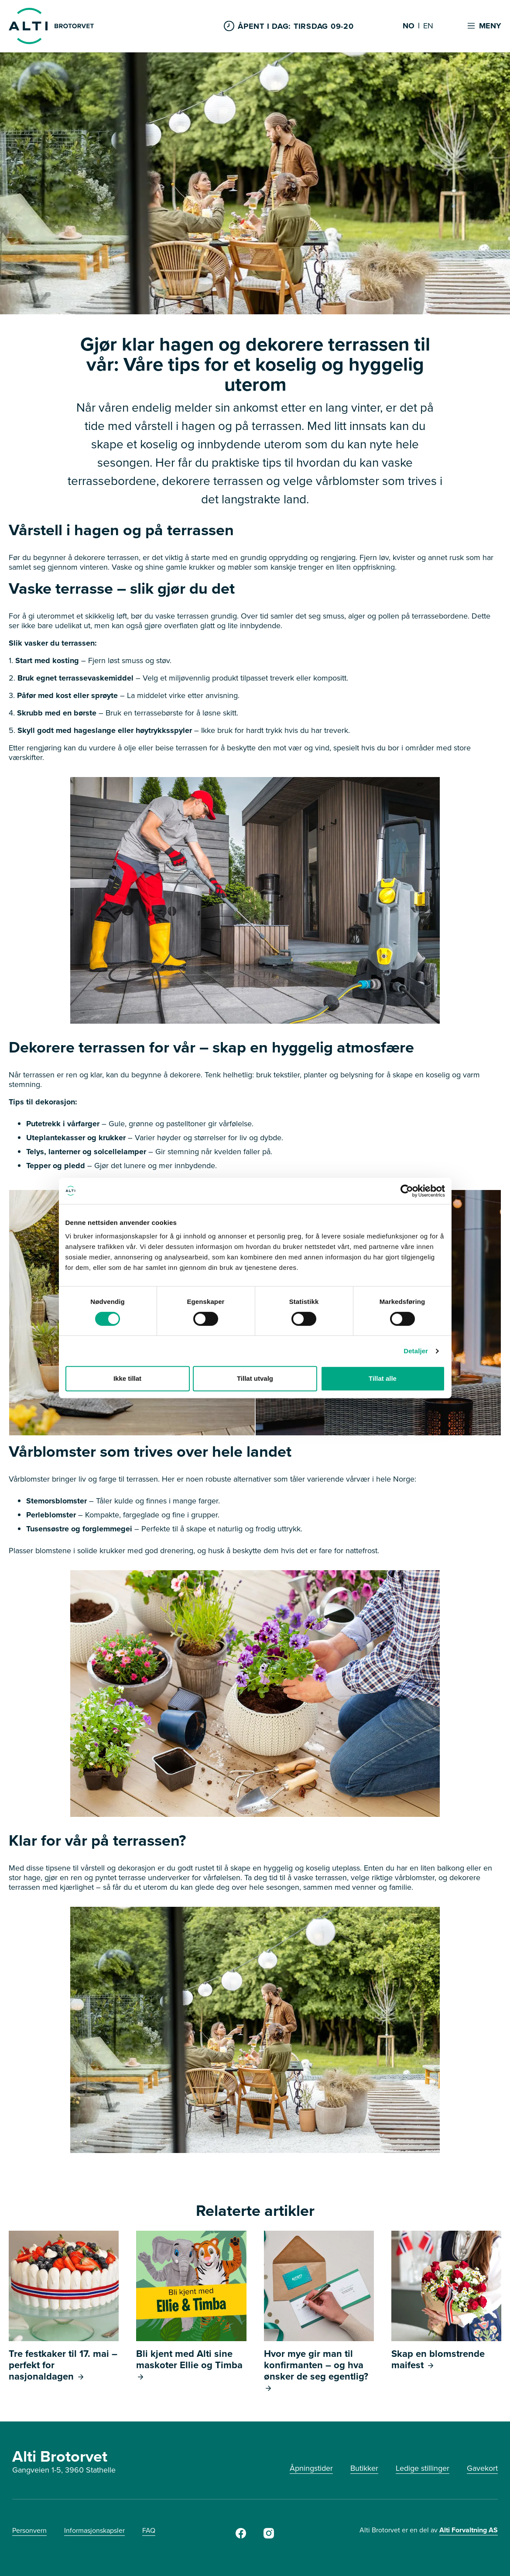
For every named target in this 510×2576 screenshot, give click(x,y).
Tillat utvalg (255, 1378)
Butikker (364, 2468)
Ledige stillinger (422, 2468)
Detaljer (416, 1351)
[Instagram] (269, 2536)
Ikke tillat (127, 1378)
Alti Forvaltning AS (468, 2530)
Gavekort (482, 2468)
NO (408, 26)
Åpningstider (311, 2468)
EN (428, 26)
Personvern (29, 2530)
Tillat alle (383, 1378)
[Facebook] (241, 2536)
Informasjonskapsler (94, 2530)
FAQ (148, 2530)
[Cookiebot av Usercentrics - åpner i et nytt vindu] (407, 1190)
